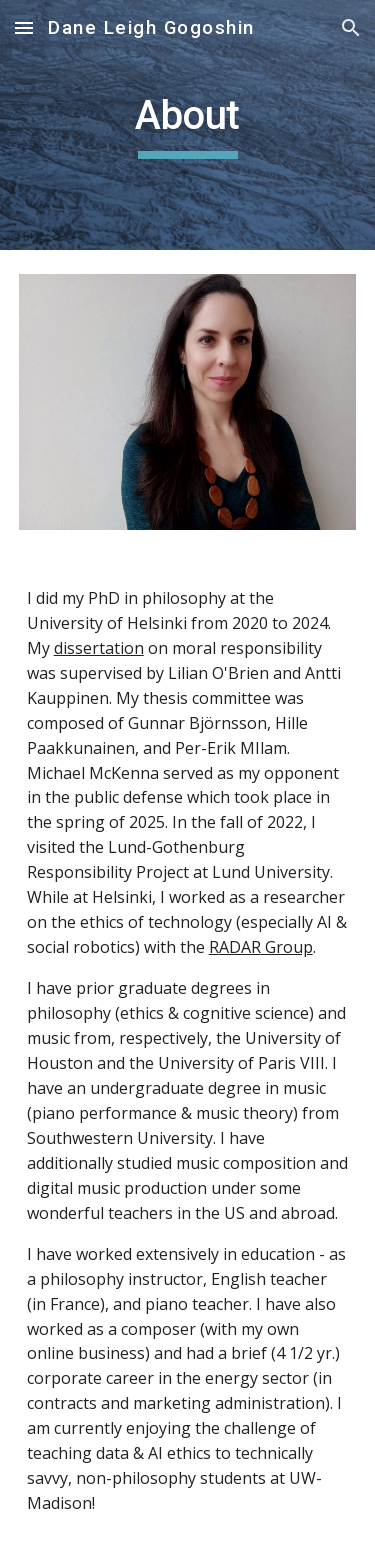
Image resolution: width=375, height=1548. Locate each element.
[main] (188, 125)
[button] (24, 27)
